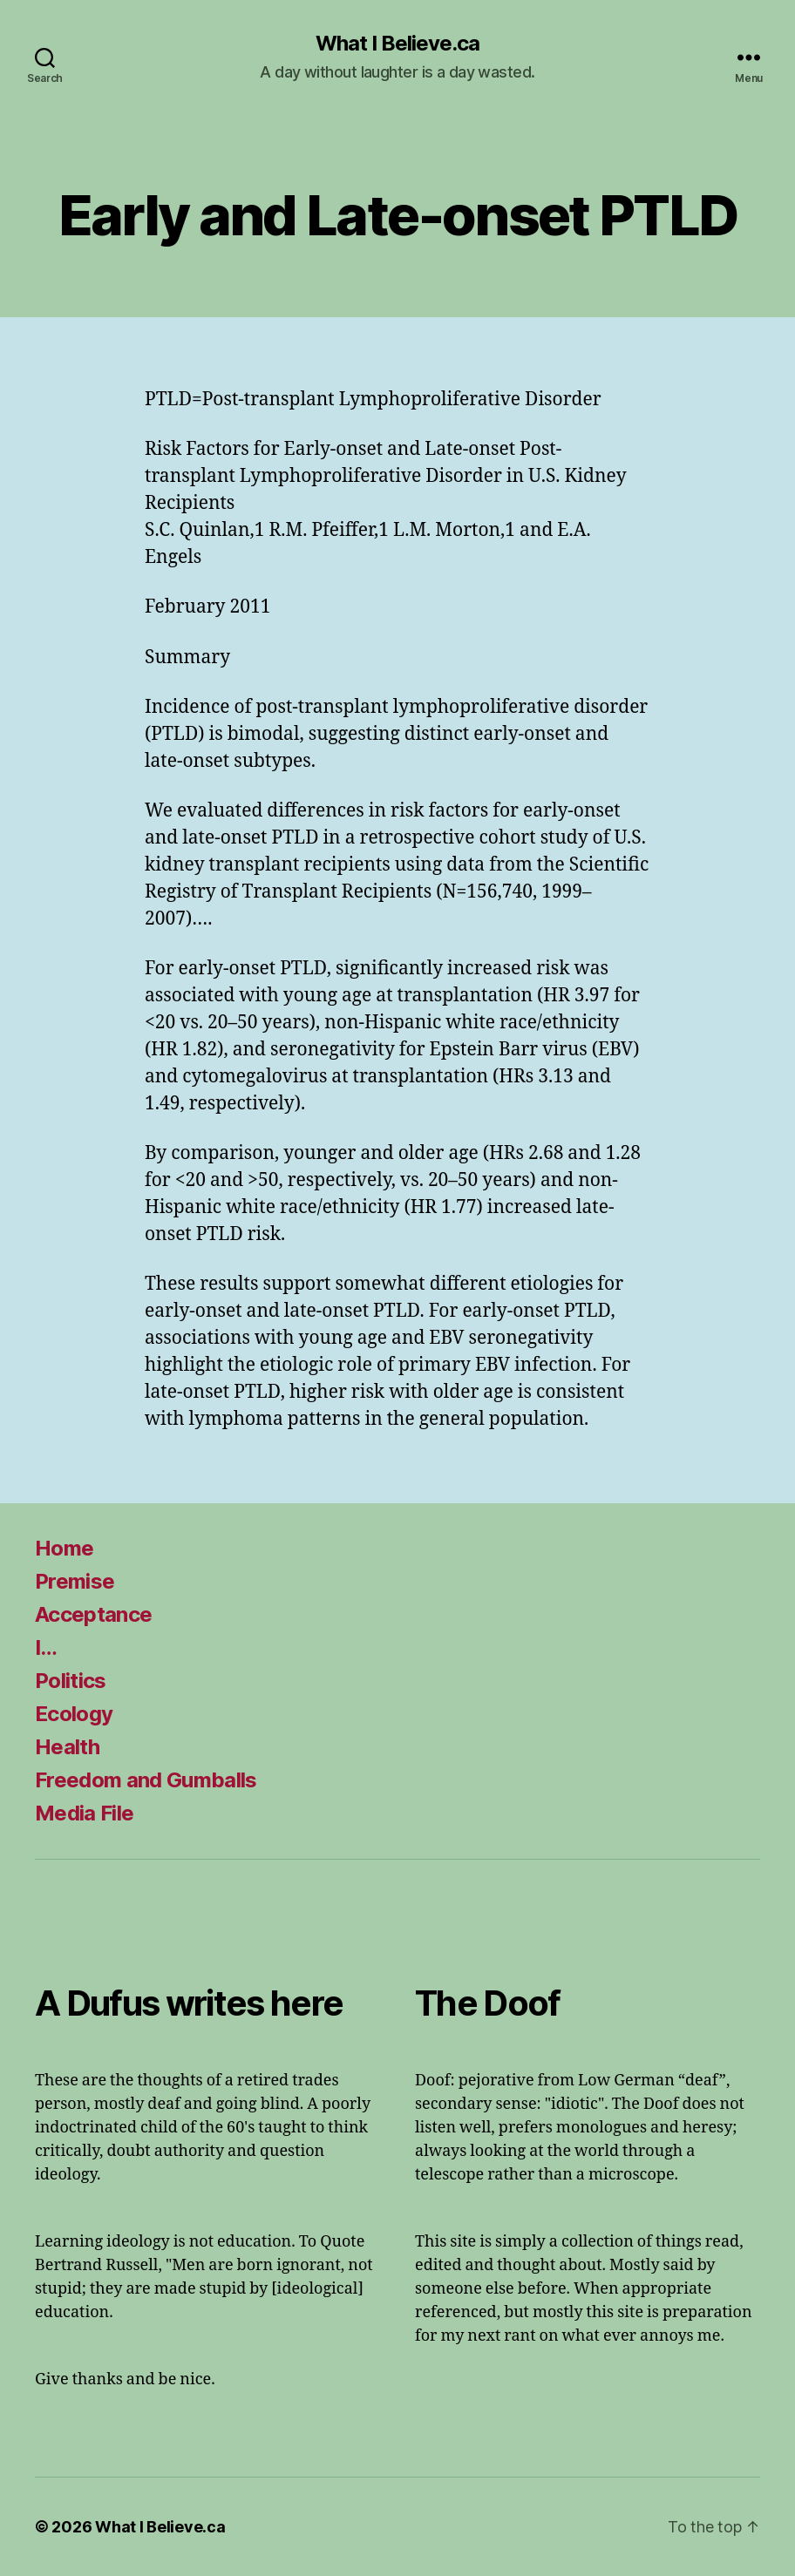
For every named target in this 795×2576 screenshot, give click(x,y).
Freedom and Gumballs (146, 1780)
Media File (84, 1813)
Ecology (73, 1713)
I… (46, 1647)
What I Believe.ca (397, 43)
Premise (74, 1581)
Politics (70, 1680)
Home (64, 1548)
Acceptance (93, 1614)
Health (67, 1746)
